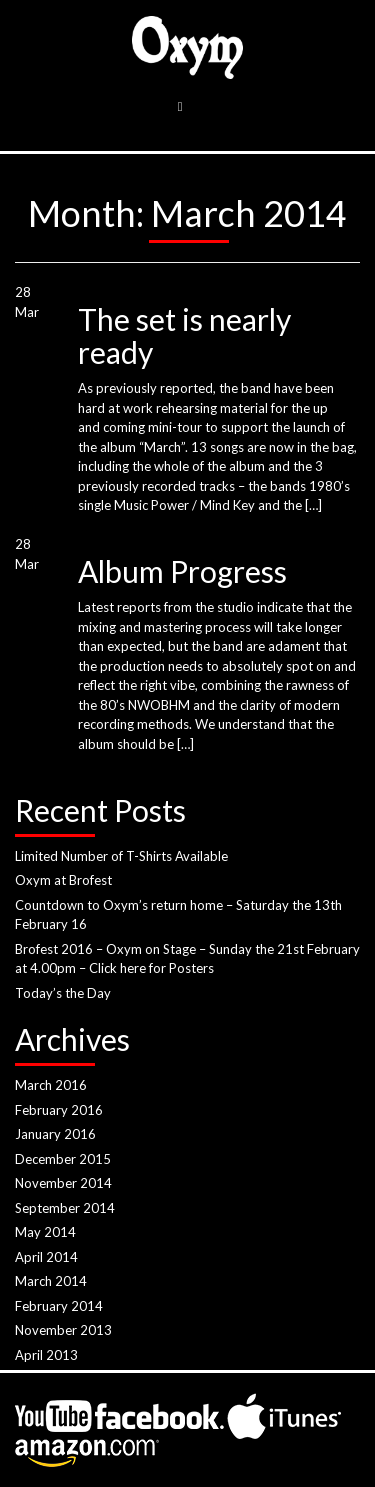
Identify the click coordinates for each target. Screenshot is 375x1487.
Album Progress (182, 571)
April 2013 (46, 1355)
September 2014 (65, 1208)
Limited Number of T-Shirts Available (121, 856)
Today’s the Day (63, 993)
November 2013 (63, 1330)
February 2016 (59, 1110)
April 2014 (46, 1257)
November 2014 (63, 1183)
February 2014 (59, 1306)
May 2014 (45, 1232)
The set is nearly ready (184, 335)
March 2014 (51, 1281)
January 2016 (55, 1134)
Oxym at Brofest (63, 880)
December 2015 (63, 1159)
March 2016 (51, 1085)
